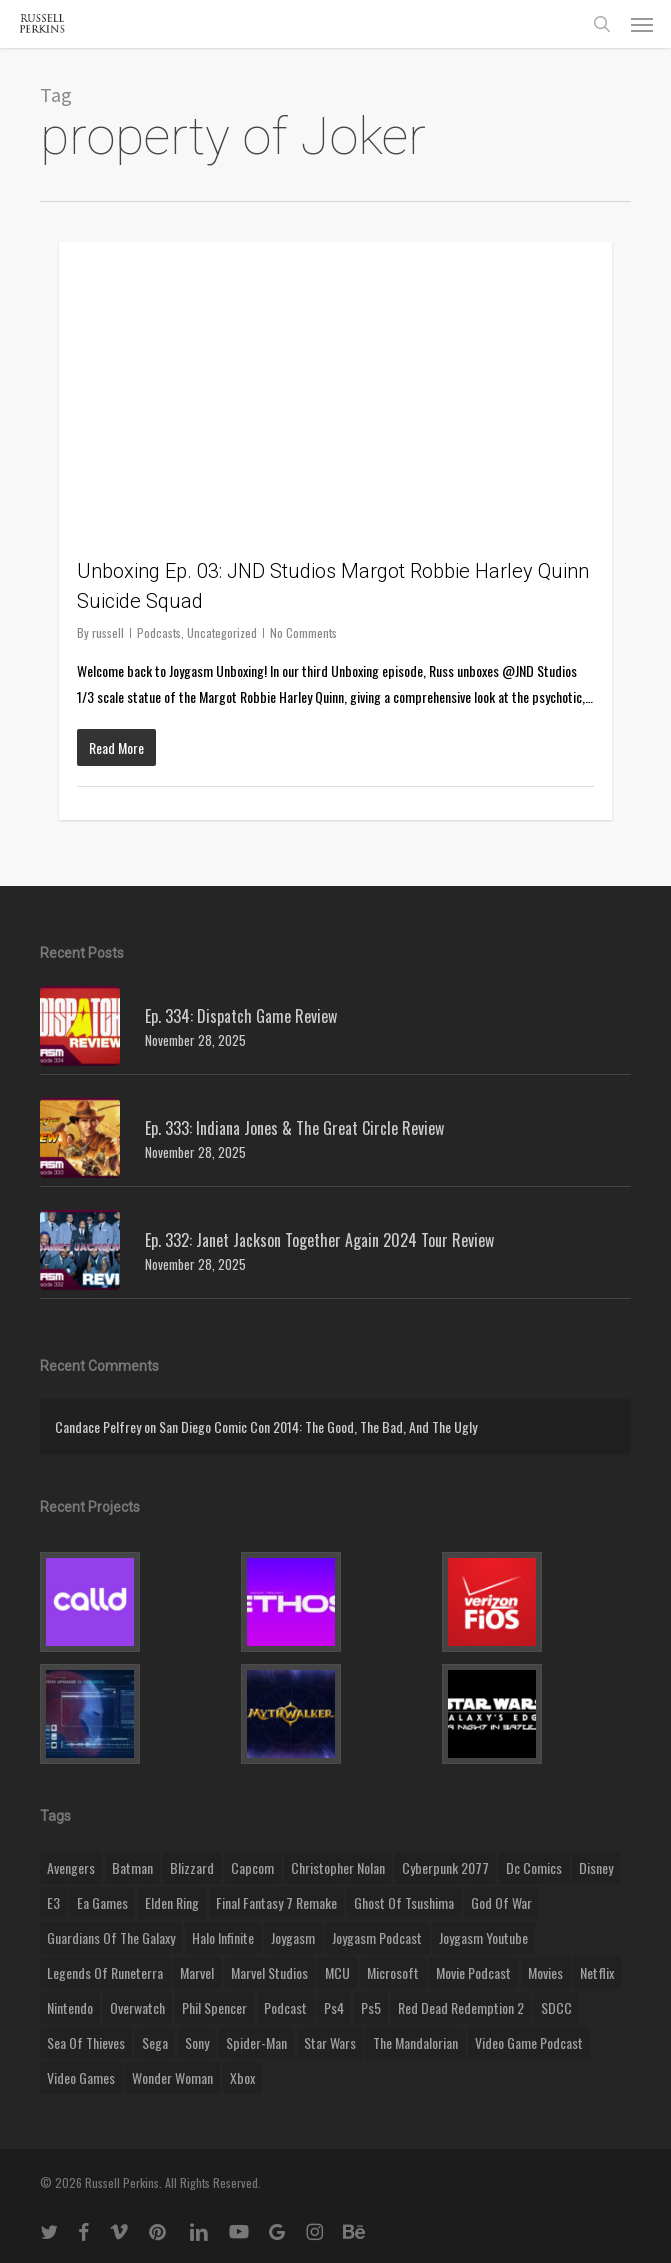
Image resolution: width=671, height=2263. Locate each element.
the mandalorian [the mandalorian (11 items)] (415, 2042)
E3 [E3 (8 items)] (53, 1902)
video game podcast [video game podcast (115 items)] (529, 2042)
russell (108, 632)
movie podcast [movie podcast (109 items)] (473, 1972)
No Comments (303, 632)
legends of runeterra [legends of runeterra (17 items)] (105, 1972)
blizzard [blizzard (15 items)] (192, 1867)
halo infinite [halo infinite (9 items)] (223, 1937)
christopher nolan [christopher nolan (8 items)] (338, 1867)
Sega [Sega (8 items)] (155, 2042)
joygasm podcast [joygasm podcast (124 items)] (377, 1937)
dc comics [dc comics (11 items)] (534, 1867)
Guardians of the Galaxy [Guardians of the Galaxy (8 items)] (111, 1937)
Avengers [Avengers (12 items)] (71, 1867)
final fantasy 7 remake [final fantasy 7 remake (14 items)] (276, 1902)
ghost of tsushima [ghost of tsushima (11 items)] (404, 1902)
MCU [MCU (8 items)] (337, 1972)
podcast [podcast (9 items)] (285, 2007)
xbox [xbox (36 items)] (242, 2077)
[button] (642, 24)
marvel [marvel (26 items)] (197, 1972)
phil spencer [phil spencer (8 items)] (214, 2007)
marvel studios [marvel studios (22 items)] (269, 1972)
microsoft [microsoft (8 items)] (393, 1972)
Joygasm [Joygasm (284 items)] (293, 1937)
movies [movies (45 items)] (545, 1972)
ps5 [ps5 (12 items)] (371, 2007)
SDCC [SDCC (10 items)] (556, 2007)
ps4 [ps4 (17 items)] (334, 2007)
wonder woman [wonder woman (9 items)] (172, 2077)
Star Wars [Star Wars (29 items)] (330, 2042)
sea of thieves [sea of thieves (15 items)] (86, 2042)
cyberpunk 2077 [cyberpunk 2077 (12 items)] (445, 1867)
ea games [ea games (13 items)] (102, 1902)
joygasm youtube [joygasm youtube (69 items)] (483, 1937)
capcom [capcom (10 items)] (252, 1867)
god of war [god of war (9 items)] (501, 1902)
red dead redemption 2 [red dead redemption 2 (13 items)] (461, 2007)
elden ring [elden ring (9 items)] (172, 1902)
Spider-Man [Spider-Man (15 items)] (256, 2042)
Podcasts (159, 632)
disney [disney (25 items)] (596, 1867)
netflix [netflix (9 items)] (597, 1972)
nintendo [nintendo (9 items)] (70, 2007)
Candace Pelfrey (98, 1426)
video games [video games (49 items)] (81, 2077)
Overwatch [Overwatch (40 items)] (137, 2007)
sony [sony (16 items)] (197, 2042)
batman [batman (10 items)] (132, 1867)
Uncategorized (222, 632)
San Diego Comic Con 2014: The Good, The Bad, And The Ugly (318, 1426)
